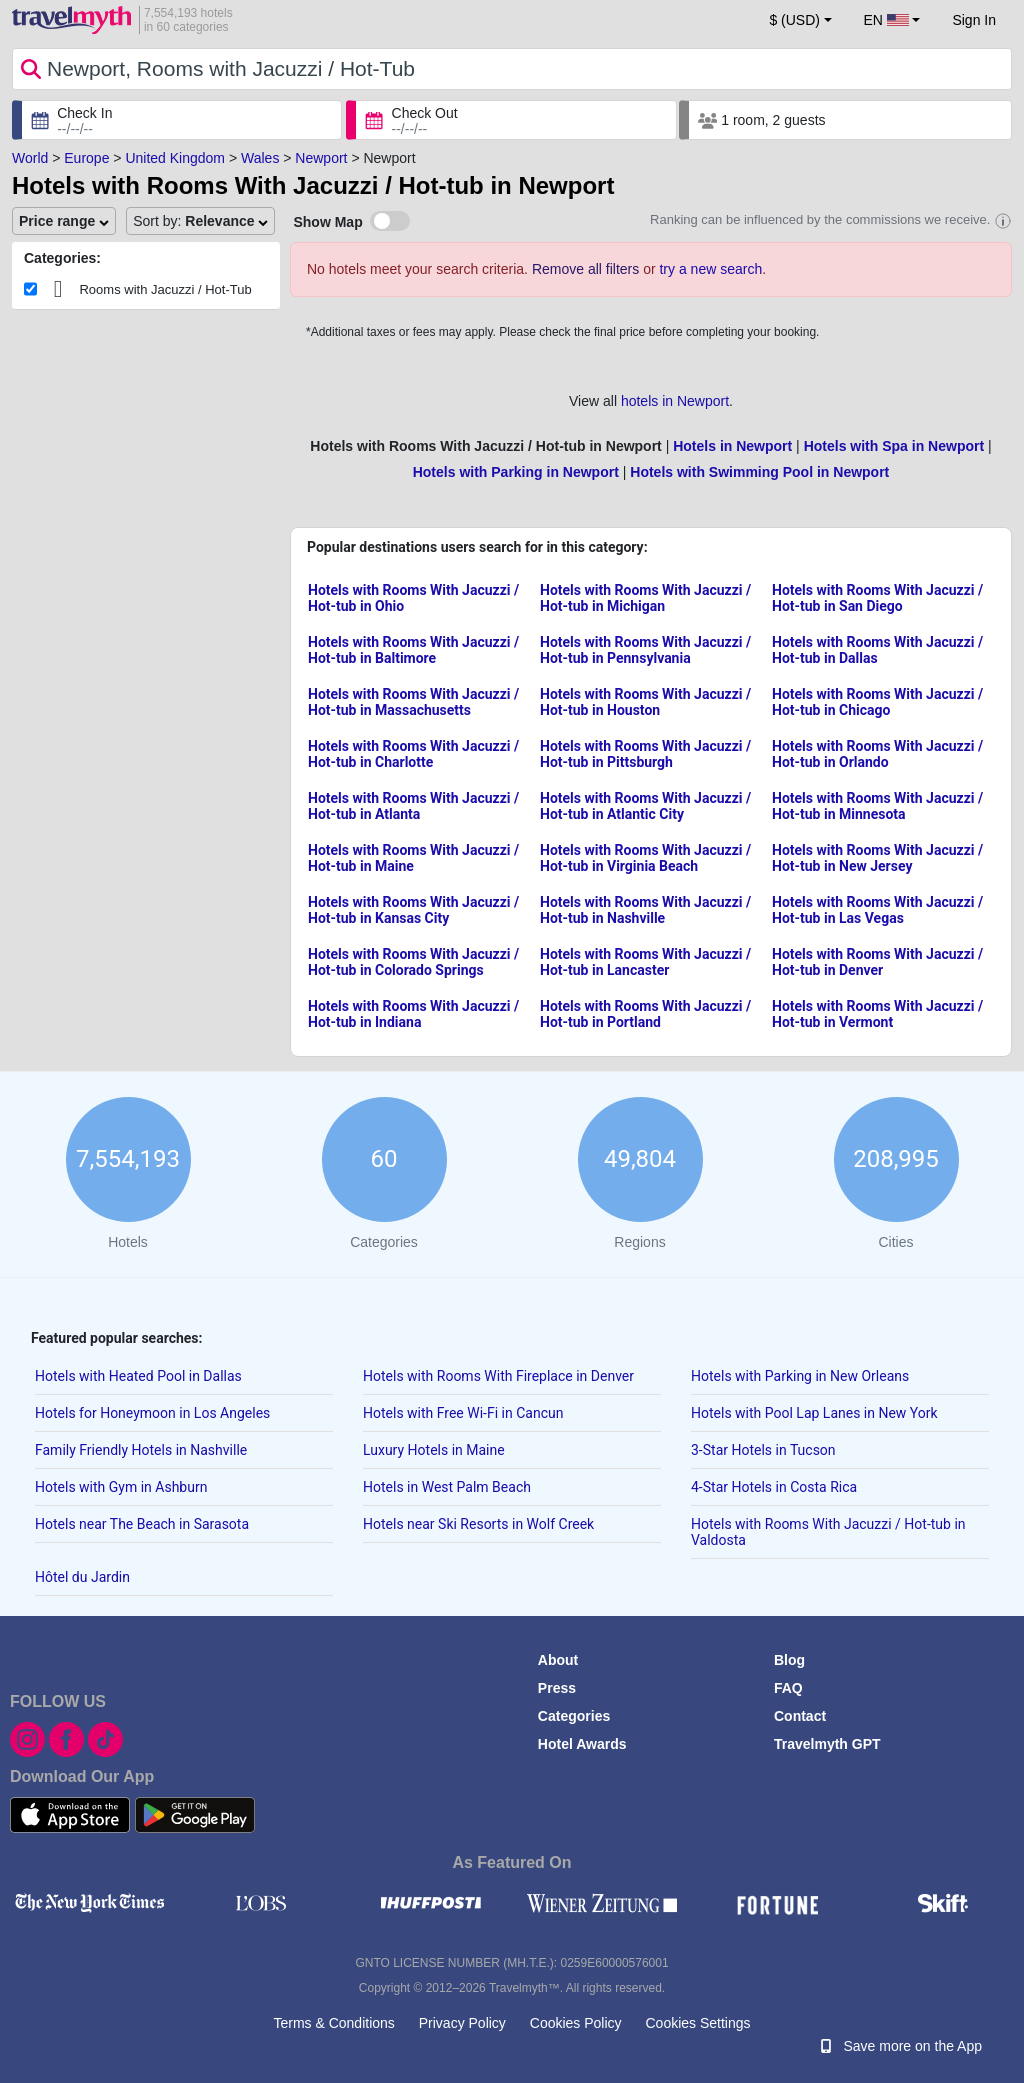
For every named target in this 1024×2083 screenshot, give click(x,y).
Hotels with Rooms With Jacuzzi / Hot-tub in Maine (413, 858)
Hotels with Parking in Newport (516, 472)
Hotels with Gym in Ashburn (121, 1487)
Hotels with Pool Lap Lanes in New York (814, 1413)
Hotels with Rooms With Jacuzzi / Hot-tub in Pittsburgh (645, 754)
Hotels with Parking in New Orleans (800, 1376)
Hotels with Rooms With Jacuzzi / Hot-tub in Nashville (645, 910)
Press (557, 1688)
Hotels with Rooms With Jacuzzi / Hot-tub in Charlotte (413, 754)
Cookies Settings (697, 2023)
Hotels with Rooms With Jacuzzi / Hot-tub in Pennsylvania (645, 650)
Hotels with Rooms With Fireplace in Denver (498, 1376)
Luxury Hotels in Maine (434, 1450)
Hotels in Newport (732, 446)
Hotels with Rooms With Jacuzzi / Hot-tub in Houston (645, 702)
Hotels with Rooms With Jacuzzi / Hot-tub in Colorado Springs (413, 962)
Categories (574, 1716)
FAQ (788, 1688)
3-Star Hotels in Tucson (763, 1450)
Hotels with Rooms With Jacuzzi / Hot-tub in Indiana (413, 1014)
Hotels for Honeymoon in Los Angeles (152, 1413)
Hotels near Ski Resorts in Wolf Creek (478, 1524)
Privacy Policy (462, 2023)
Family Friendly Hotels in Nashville (141, 1450)
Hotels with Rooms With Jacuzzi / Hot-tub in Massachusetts (413, 702)
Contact (800, 1716)
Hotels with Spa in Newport (894, 446)
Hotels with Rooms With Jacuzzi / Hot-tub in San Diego (877, 598)
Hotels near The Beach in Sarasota (142, 1524)
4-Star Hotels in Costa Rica (774, 1487)
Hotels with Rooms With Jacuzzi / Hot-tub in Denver (877, 962)
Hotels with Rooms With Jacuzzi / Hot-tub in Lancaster (645, 962)
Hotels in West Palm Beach (447, 1487)
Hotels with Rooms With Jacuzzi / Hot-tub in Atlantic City (645, 806)
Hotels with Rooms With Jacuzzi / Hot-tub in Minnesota (877, 806)
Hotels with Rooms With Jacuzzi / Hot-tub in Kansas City (413, 910)
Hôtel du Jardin (82, 1577)
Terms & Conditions (333, 2023)
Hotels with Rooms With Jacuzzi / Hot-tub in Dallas (877, 650)
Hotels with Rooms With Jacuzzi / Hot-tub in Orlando (877, 754)
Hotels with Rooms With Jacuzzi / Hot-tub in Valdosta (828, 1532)
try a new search (710, 269)
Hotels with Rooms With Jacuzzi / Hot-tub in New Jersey (877, 858)
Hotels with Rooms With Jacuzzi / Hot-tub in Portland (645, 1014)
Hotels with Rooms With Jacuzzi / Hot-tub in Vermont (877, 1014)
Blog (789, 1660)
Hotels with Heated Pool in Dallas (138, 1376)
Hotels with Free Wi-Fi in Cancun (463, 1413)
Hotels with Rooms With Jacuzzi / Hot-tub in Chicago (877, 702)
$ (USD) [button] (794, 20)
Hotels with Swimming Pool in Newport (759, 472)
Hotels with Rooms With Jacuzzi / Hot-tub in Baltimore (413, 650)
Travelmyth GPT (827, 1744)
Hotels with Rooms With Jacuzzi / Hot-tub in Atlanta (413, 806)
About (558, 1660)
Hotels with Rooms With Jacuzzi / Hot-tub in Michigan (645, 598)
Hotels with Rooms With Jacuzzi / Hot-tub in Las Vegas (877, 910)
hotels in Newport (675, 401)
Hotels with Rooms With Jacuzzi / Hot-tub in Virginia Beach (645, 858)
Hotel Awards (582, 1744)
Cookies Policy (576, 2023)
